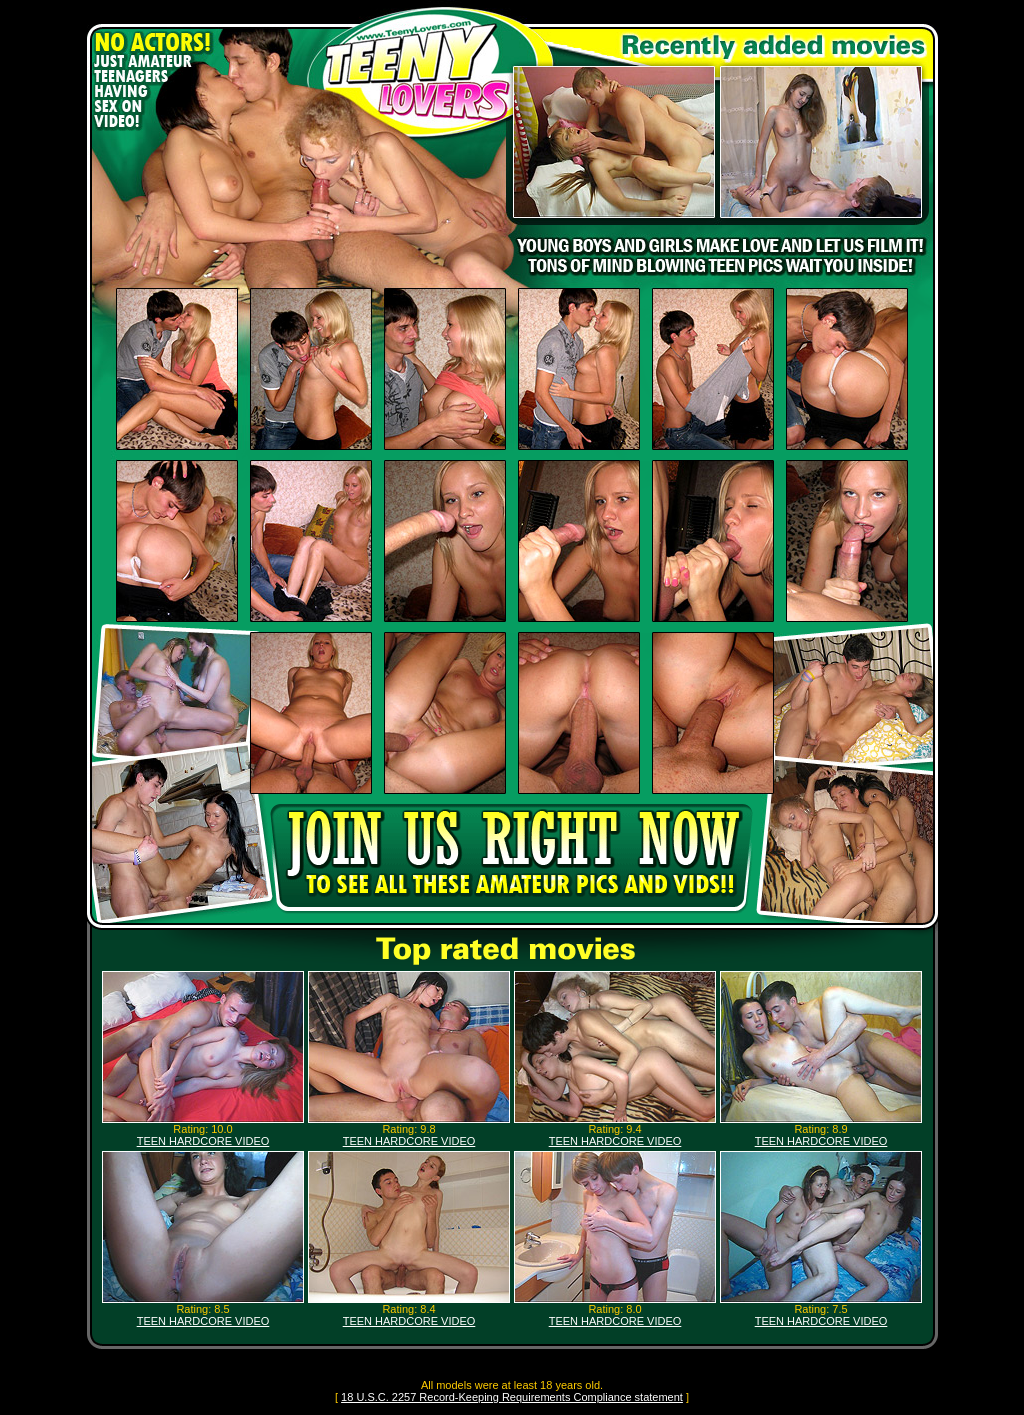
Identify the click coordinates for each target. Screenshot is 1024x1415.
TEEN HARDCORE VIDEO (203, 1141)
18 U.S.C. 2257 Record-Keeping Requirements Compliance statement (512, 1397)
